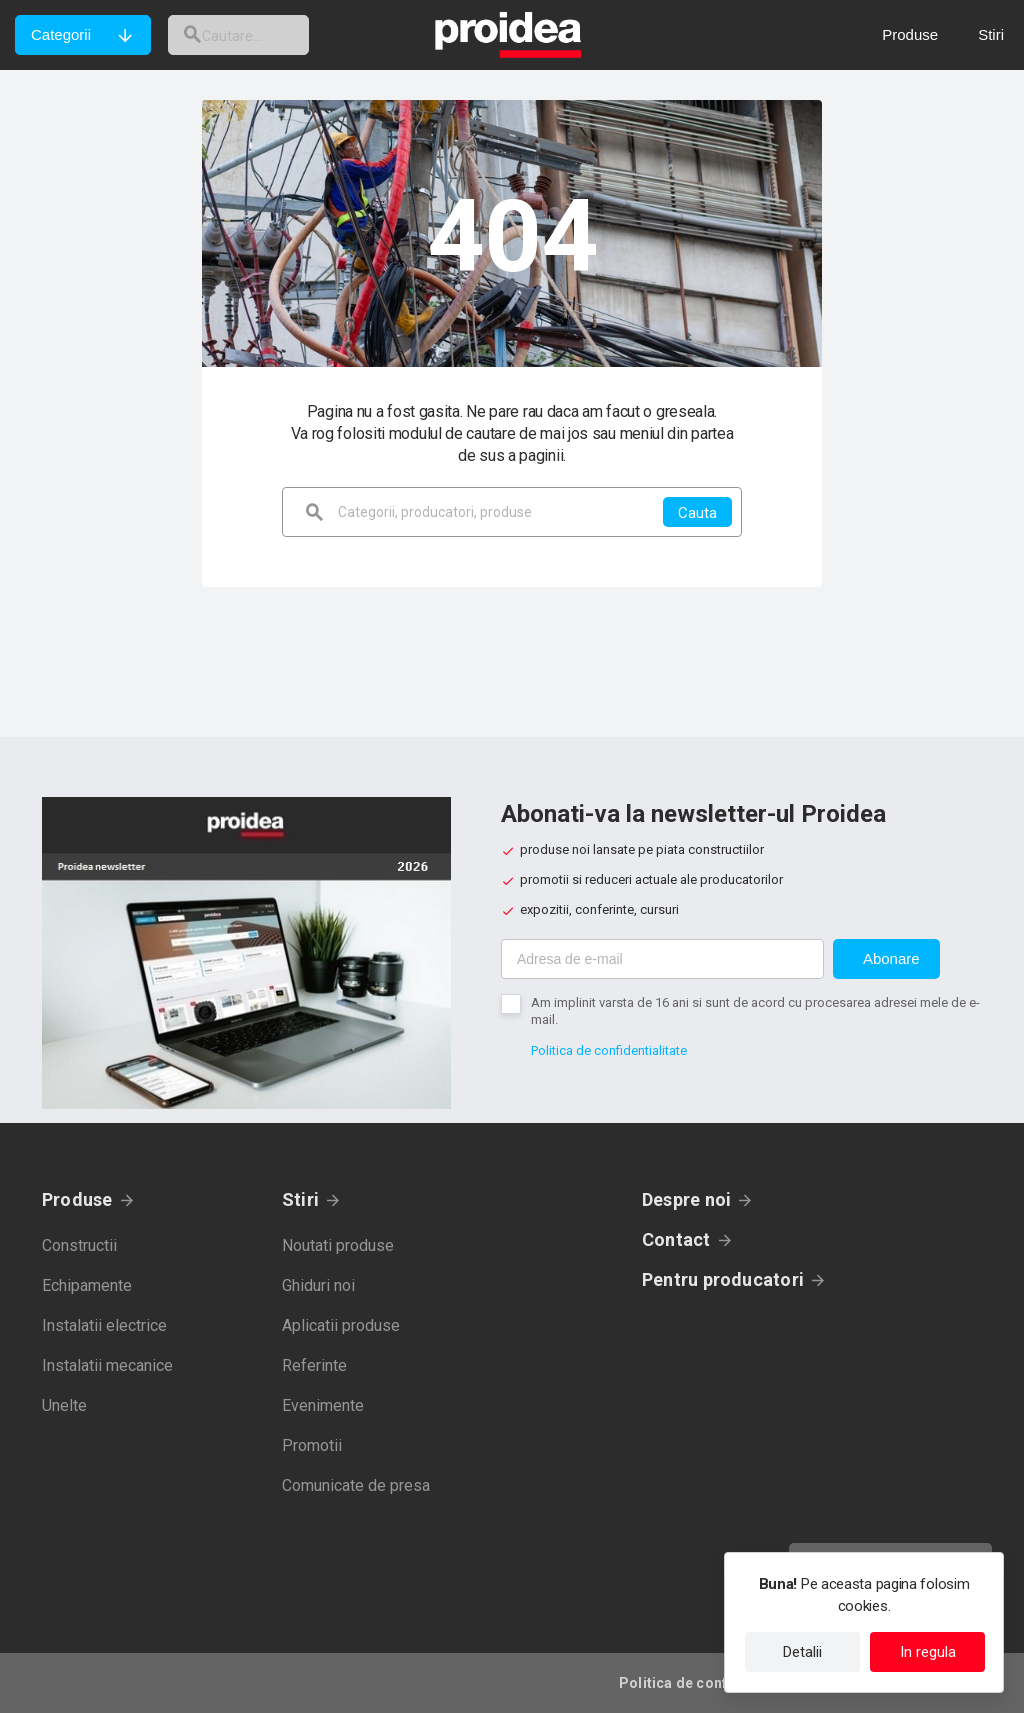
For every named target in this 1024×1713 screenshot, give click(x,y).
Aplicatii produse (341, 1325)
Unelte (64, 1405)
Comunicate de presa (356, 1485)
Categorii (61, 34)
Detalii (802, 1652)
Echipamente (87, 1285)
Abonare (891, 958)
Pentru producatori (723, 1279)
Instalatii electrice (104, 1325)
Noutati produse (338, 1245)
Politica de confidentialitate (609, 1050)
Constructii (79, 1245)
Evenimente (323, 1405)
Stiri (300, 1199)
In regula (928, 1652)
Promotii (312, 1445)
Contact (676, 1239)
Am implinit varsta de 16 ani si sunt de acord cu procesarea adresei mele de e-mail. (755, 1011)
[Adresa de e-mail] (662, 959)
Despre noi (686, 1199)
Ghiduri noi (318, 1285)
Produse (77, 1199)
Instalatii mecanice (107, 1365)
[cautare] (253, 35)
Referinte (314, 1365)
